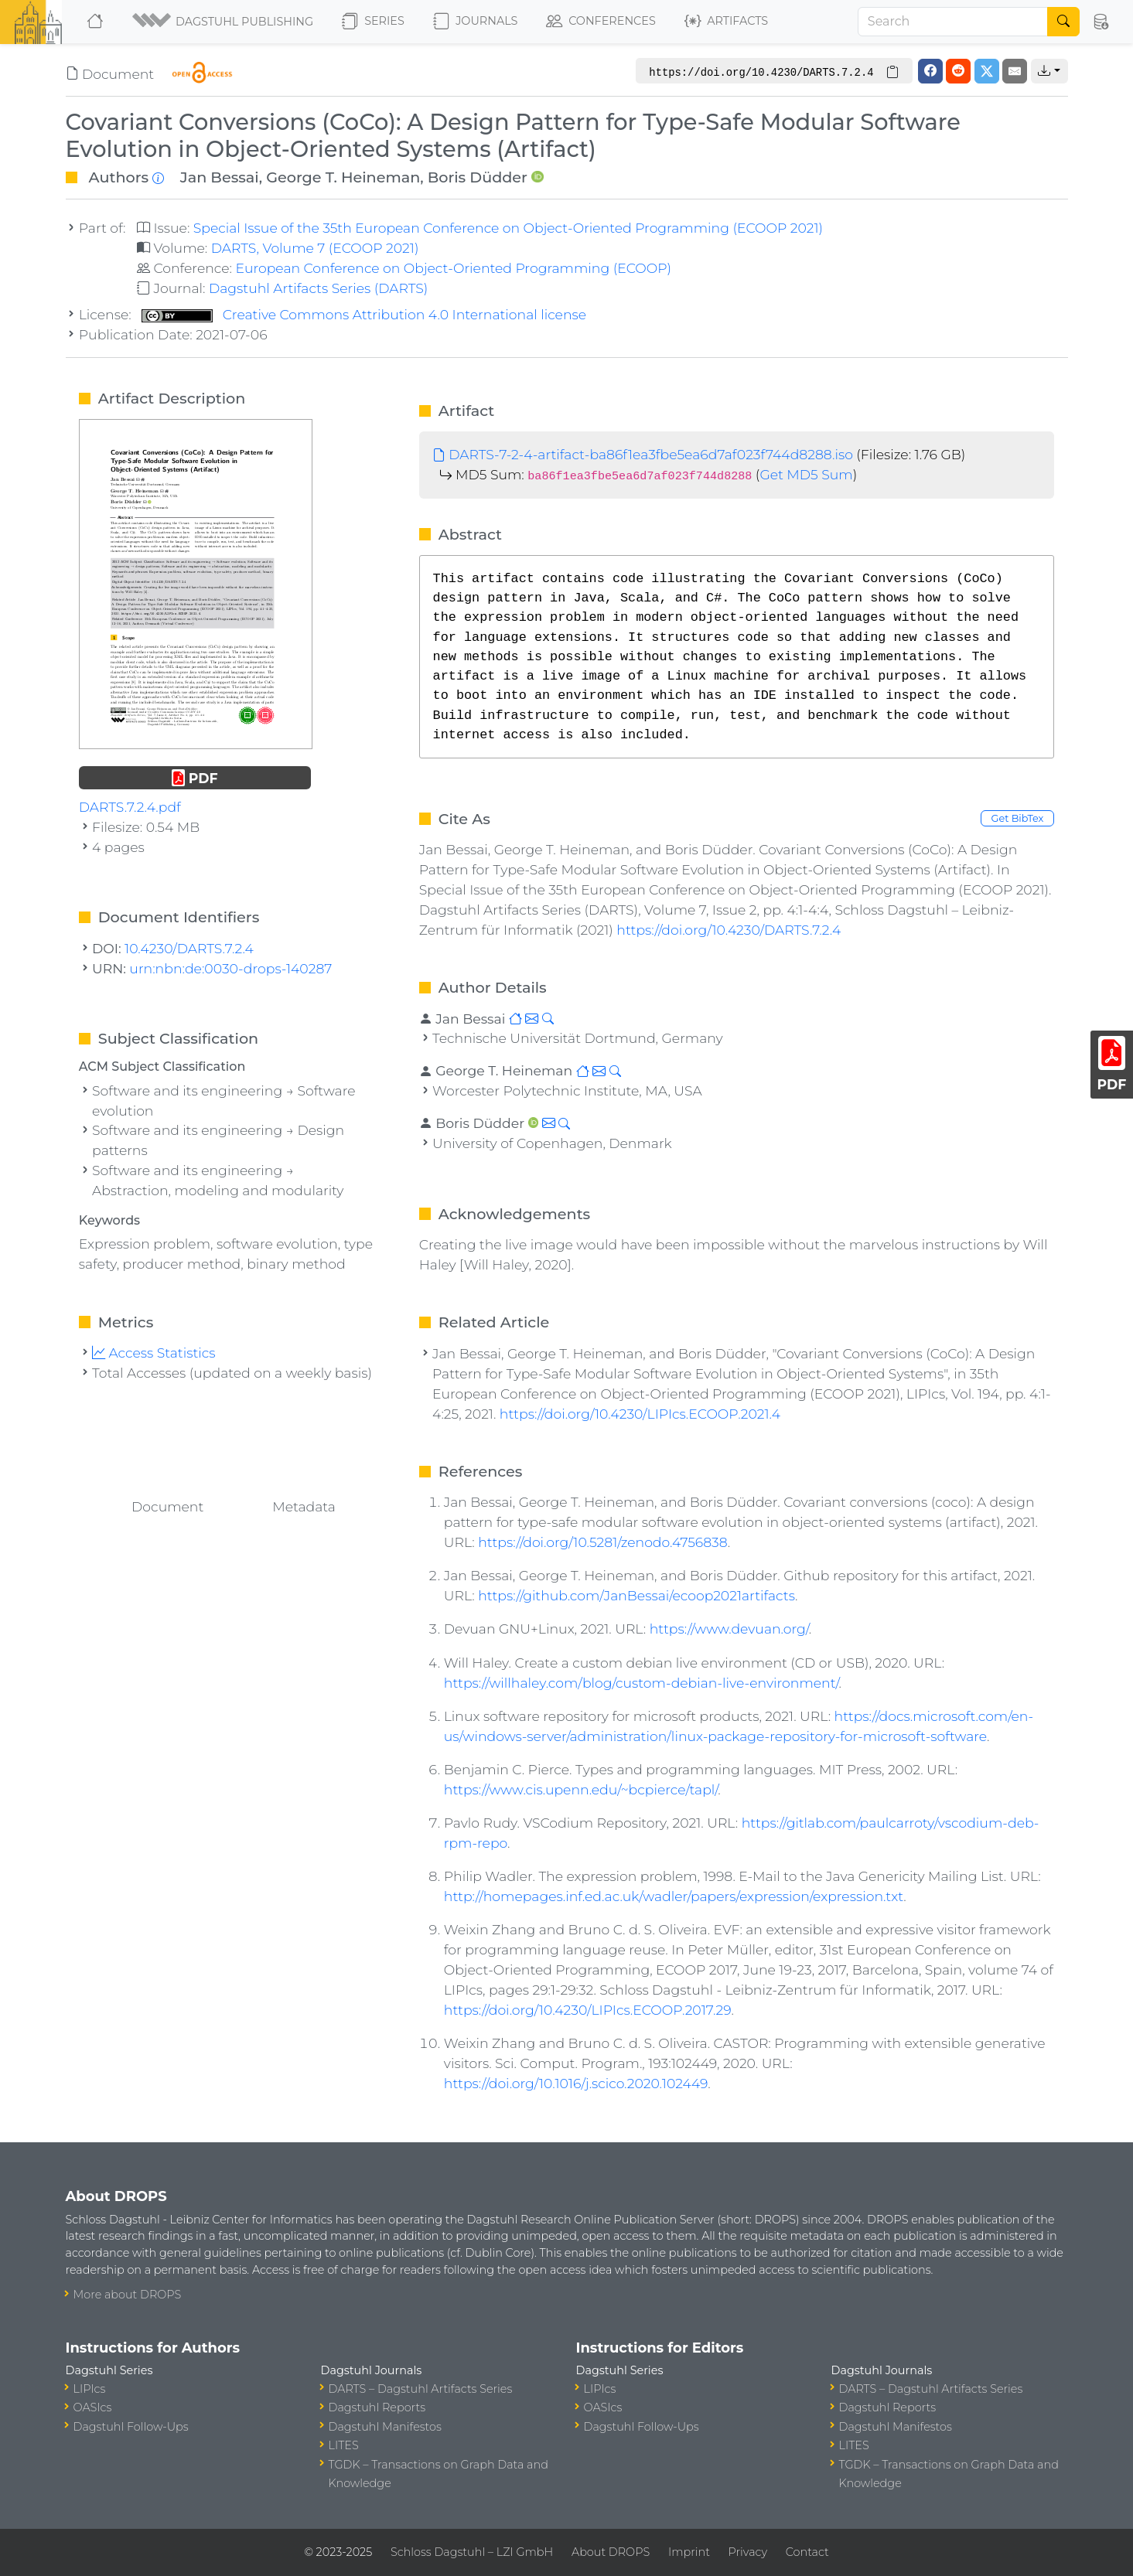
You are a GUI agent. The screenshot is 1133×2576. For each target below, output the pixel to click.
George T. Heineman (343, 177)
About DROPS (611, 2552)
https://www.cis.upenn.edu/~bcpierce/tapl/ (581, 1789)
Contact (807, 2552)
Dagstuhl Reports (377, 2407)
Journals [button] (475, 21)
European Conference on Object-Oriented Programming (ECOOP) (453, 268)
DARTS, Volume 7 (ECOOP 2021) (315, 248)
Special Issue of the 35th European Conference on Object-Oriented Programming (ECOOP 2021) (508, 228)
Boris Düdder (477, 177)
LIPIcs (89, 2389)
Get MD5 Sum (805, 474)
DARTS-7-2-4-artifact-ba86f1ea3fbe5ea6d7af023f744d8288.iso (642, 454)
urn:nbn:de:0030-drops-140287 (230, 968)
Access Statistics (154, 1352)
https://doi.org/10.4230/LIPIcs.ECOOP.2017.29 (588, 2010)
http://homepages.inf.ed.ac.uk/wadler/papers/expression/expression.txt (673, 1896)
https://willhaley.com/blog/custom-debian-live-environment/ (641, 1683)
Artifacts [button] (726, 21)
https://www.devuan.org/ (729, 1628)
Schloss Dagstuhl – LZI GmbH (472, 2552)
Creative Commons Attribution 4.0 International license (364, 314)
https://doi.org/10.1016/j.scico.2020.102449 (576, 2083)
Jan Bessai (219, 177)
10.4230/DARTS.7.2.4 (189, 948)
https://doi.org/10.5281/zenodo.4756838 (603, 1542)
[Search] (953, 21)
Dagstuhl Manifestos (385, 2427)
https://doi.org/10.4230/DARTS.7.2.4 (728, 930)
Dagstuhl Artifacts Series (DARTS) (318, 288)
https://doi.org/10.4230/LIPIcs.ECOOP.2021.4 (640, 1414)
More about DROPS (127, 2295)
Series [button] (373, 21)
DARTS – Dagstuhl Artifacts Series (421, 2389)
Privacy (748, 2552)
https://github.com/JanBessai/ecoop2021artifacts (636, 1595)
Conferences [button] (601, 21)
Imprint (689, 2552)
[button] (223, 21)
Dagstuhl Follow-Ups (131, 2427)
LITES (344, 2445)
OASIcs (92, 2407)
